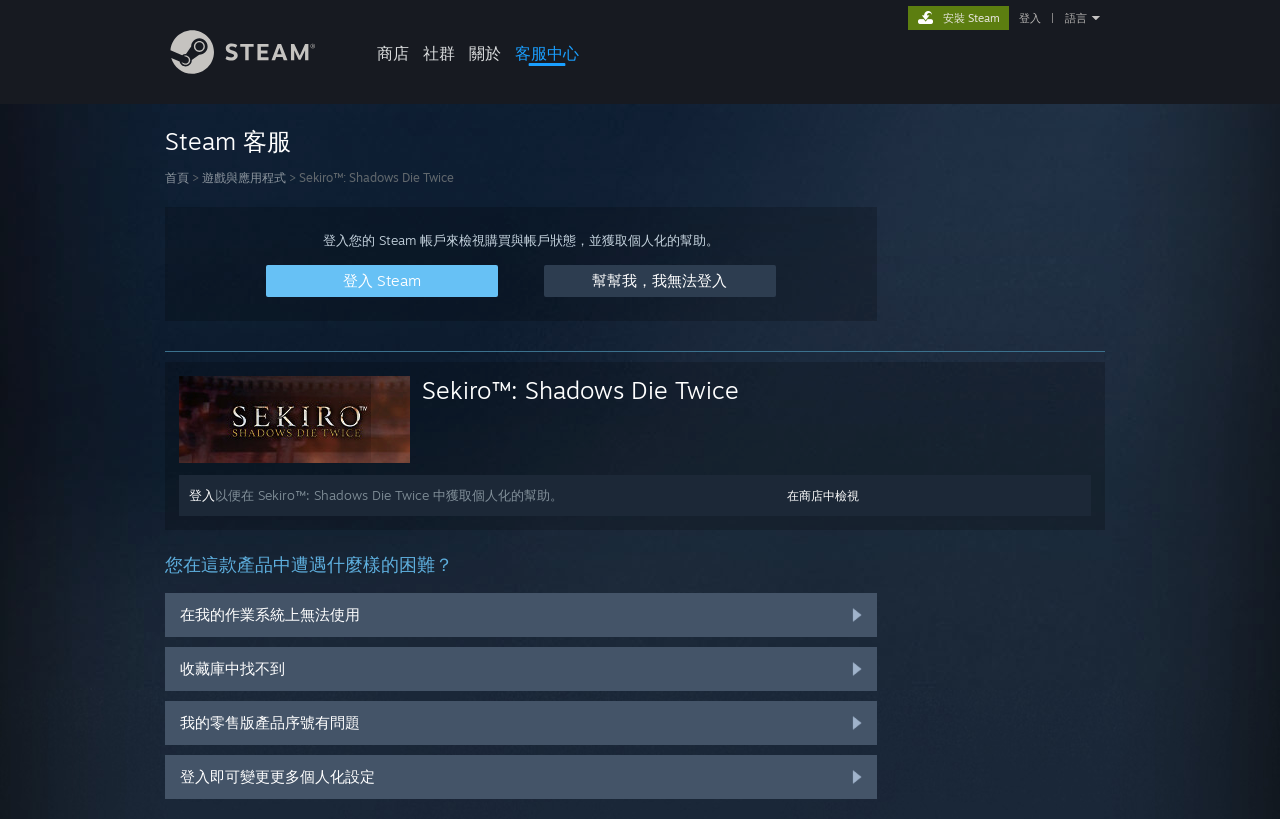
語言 (1076, 18)
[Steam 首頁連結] (258, 68)
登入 (1030, 18)
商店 (393, 53)
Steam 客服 (228, 141)
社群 (439, 53)
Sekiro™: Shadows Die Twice (580, 390)
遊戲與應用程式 (244, 177)
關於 (485, 53)
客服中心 (547, 53)
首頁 (177, 177)
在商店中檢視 (823, 495)
